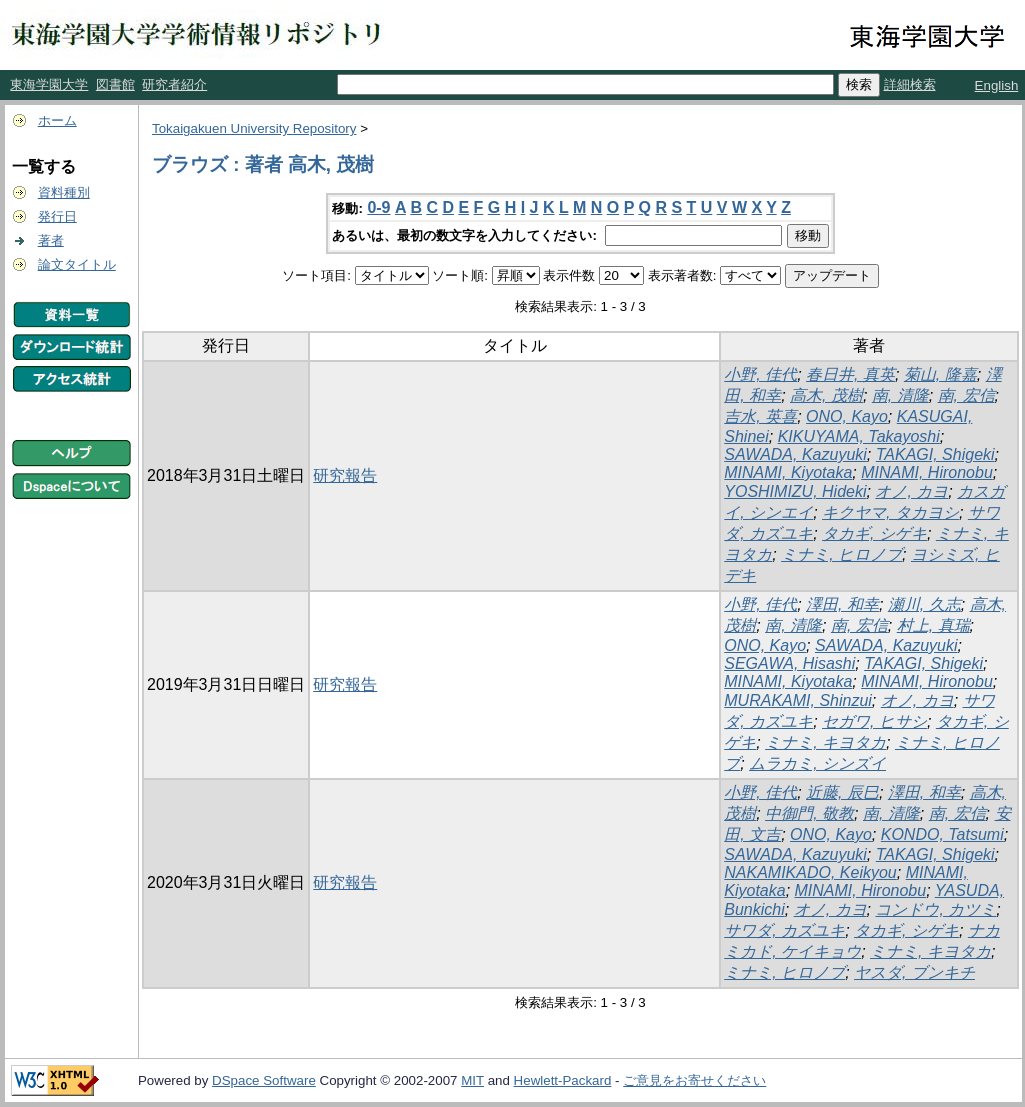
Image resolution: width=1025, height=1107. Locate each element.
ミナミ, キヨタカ (825, 742)
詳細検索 (910, 84)
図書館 (115, 84)
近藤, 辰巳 (842, 792)
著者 (51, 240)
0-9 (378, 207)
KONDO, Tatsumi (942, 834)
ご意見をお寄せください (694, 1080)
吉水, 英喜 (760, 416)
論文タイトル (77, 264)
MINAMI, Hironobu (927, 472)
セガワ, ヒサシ (874, 721)
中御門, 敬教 (809, 813)
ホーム (57, 120)
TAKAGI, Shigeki (935, 454)
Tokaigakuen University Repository (254, 128)
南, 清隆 (900, 395)
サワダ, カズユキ (784, 930)
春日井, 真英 (850, 374)
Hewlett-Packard (563, 1080)
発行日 (57, 216)
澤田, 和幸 (842, 604)
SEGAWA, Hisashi (789, 663)
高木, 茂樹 (826, 395)
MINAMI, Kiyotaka (788, 472)
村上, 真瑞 (933, 625)
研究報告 (345, 475)
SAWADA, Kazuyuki (795, 454)
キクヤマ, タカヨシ (890, 512)
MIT (472, 1080)
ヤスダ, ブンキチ (914, 972)
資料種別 (64, 192)
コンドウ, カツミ (935, 909)
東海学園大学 (49, 84)
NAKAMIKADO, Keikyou (810, 872)
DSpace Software (264, 1080)
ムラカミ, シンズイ (817, 763)
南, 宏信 (966, 395)
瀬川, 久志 (924, 604)
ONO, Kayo (847, 416)
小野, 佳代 (760, 374)
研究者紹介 (174, 84)
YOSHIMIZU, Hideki (795, 491)
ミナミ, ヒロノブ (841, 554)
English (997, 85)
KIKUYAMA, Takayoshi (859, 436)
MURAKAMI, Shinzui (798, 700)
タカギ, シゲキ (874, 533)
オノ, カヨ (911, 491)
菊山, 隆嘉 (940, 374)
